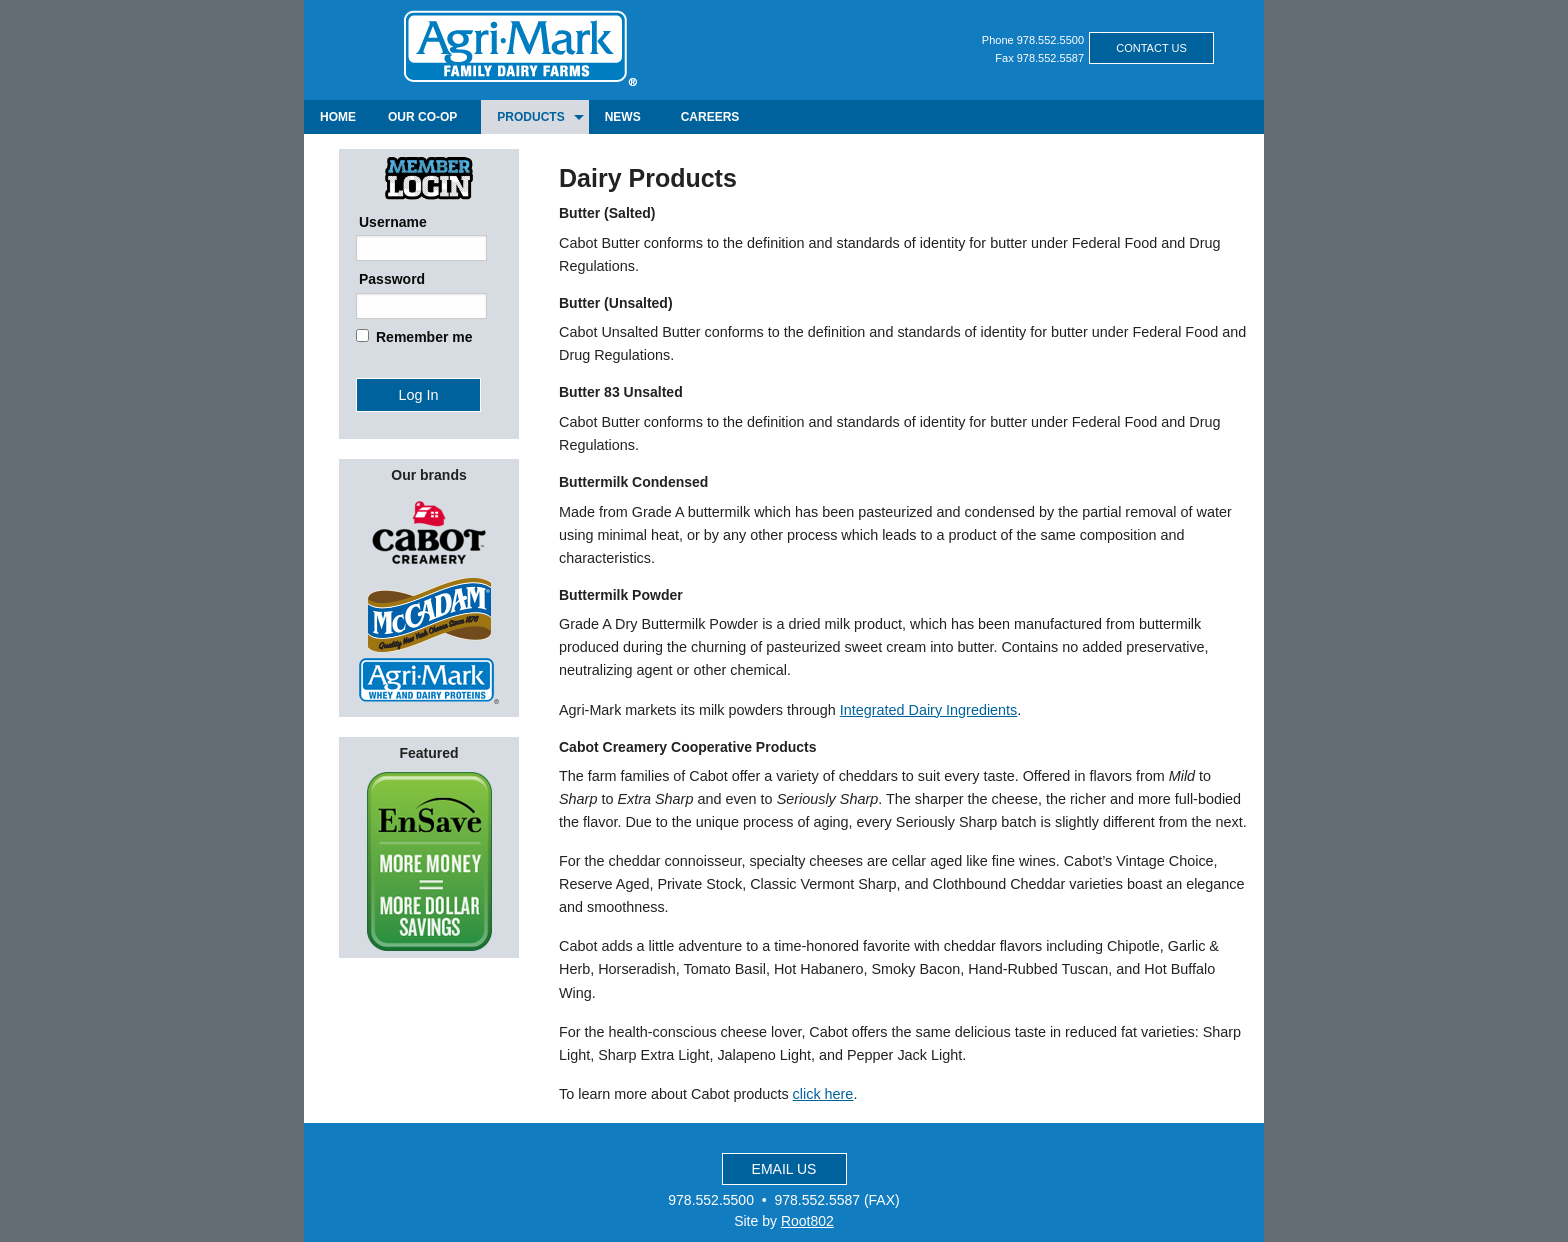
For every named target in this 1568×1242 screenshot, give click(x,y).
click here (823, 1094)
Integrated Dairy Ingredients (929, 710)
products (530, 117)
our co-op (422, 117)
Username (393, 222)
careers (710, 117)
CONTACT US (1151, 48)
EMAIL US (784, 1169)
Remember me (424, 337)
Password (392, 279)
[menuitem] (338, 117)
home (338, 117)
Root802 (807, 1221)
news (623, 117)
